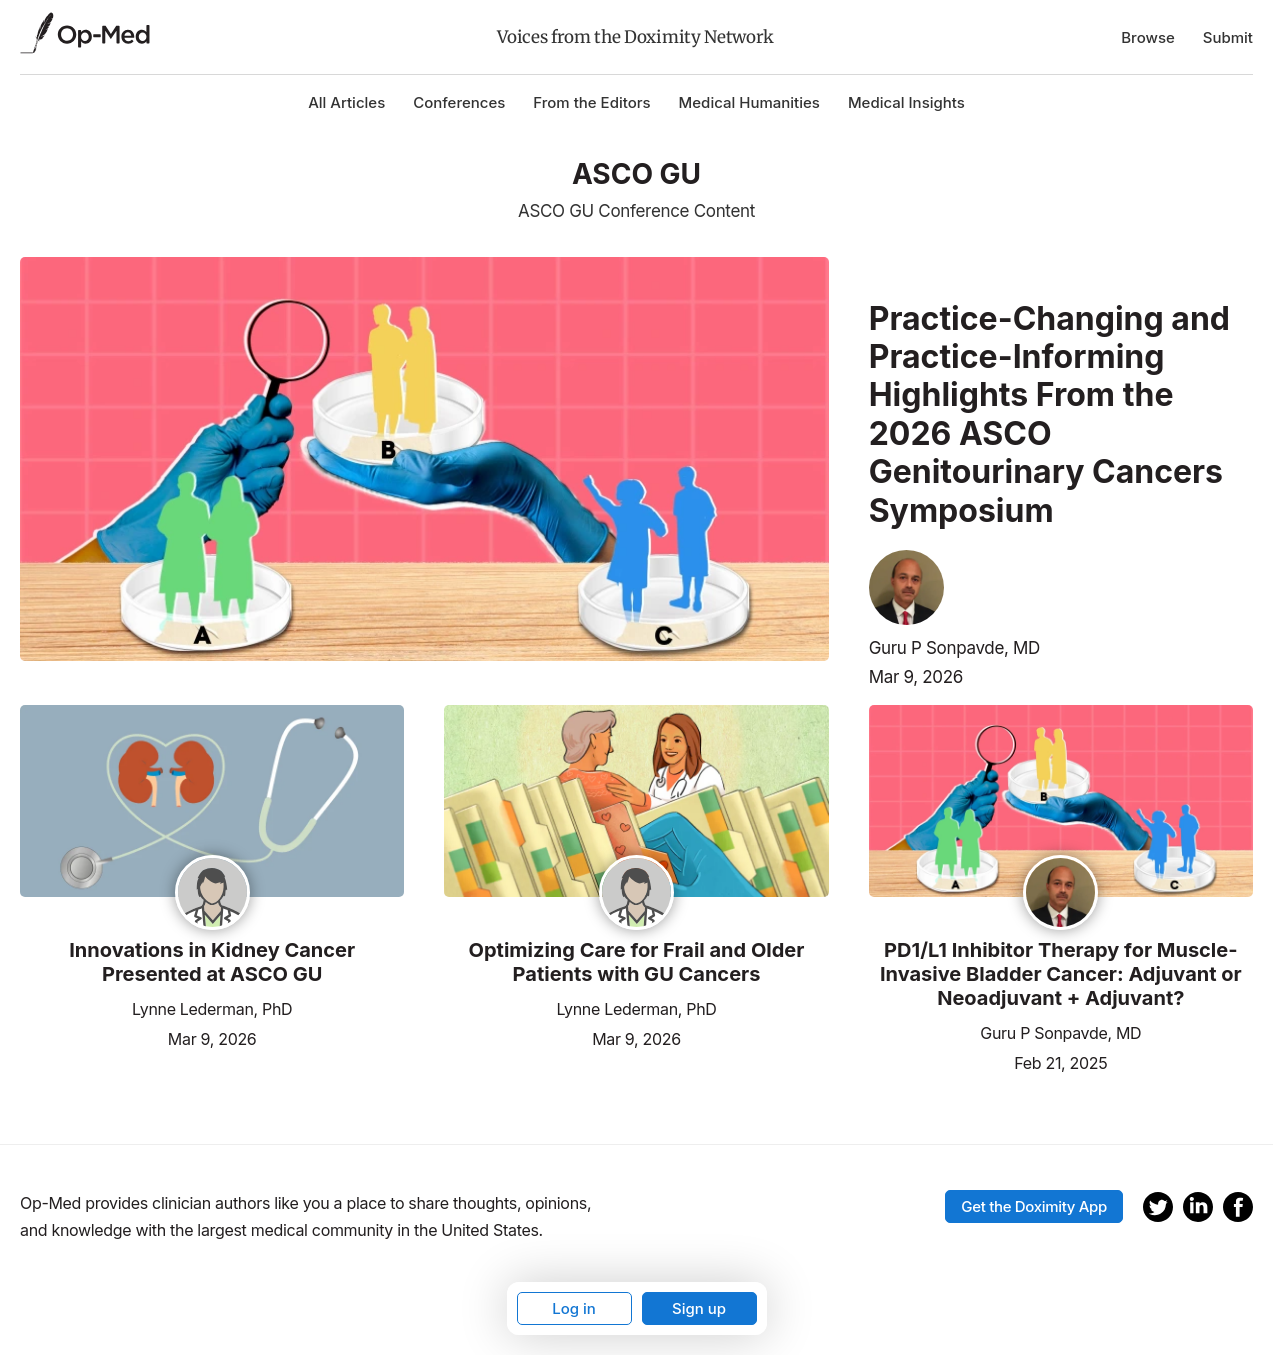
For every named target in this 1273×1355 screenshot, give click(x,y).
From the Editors (591, 102)
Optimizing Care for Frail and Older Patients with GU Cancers (637, 962)
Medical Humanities (749, 102)
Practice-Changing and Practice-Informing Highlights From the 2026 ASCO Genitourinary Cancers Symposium (1049, 415)
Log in (574, 1308)
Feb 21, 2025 (1060, 1061)
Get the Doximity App (1034, 1206)
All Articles (346, 102)
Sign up (699, 1308)
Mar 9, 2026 (916, 677)
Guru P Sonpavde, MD (954, 648)
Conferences (459, 102)
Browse (1148, 37)
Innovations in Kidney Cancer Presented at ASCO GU (212, 962)
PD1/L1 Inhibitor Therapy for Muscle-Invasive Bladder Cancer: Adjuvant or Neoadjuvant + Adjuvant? (1061, 974)
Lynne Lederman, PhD (212, 1009)
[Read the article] (212, 802)
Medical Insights (906, 102)
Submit (1228, 37)
